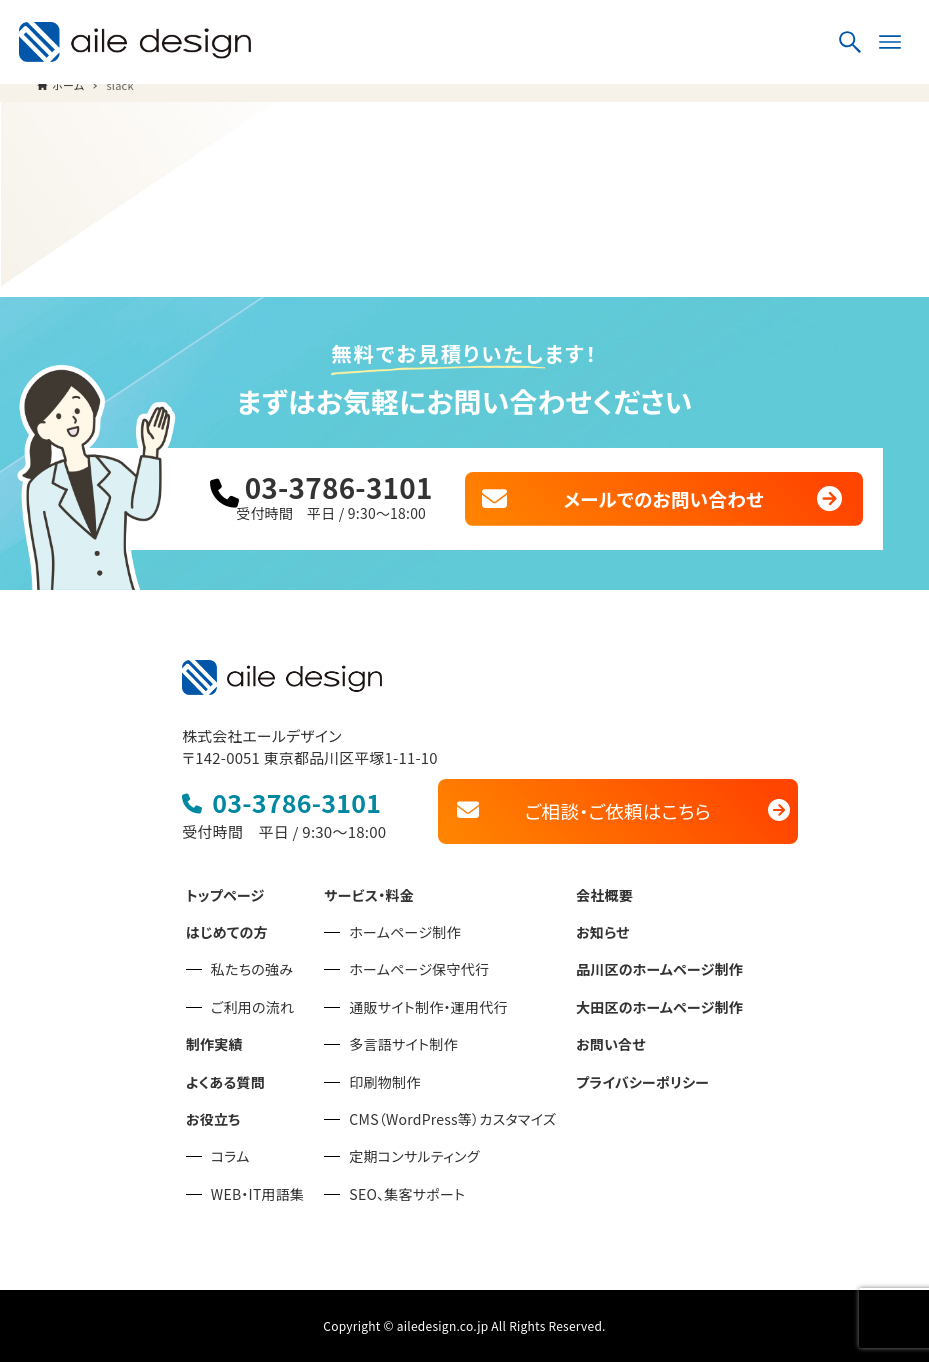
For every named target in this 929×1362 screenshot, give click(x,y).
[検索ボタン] (850, 42)
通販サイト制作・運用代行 (428, 1007)
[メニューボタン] (890, 42)
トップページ (225, 895)
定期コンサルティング (414, 1156)
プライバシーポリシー (642, 1082)
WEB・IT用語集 (257, 1194)
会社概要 (604, 895)
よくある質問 (225, 1082)
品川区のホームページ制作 (659, 969)
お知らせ (603, 932)
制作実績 (214, 1044)
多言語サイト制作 (403, 1044)
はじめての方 (227, 932)
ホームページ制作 (405, 932)
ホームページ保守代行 (419, 969)
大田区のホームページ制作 (659, 1007)
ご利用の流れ (252, 1007)
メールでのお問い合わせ (663, 498)
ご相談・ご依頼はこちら (618, 810)
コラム (230, 1156)
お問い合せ (611, 1044)
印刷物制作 (384, 1082)
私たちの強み (252, 969)
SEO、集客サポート (407, 1194)
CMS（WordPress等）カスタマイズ (452, 1119)
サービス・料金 (369, 895)
